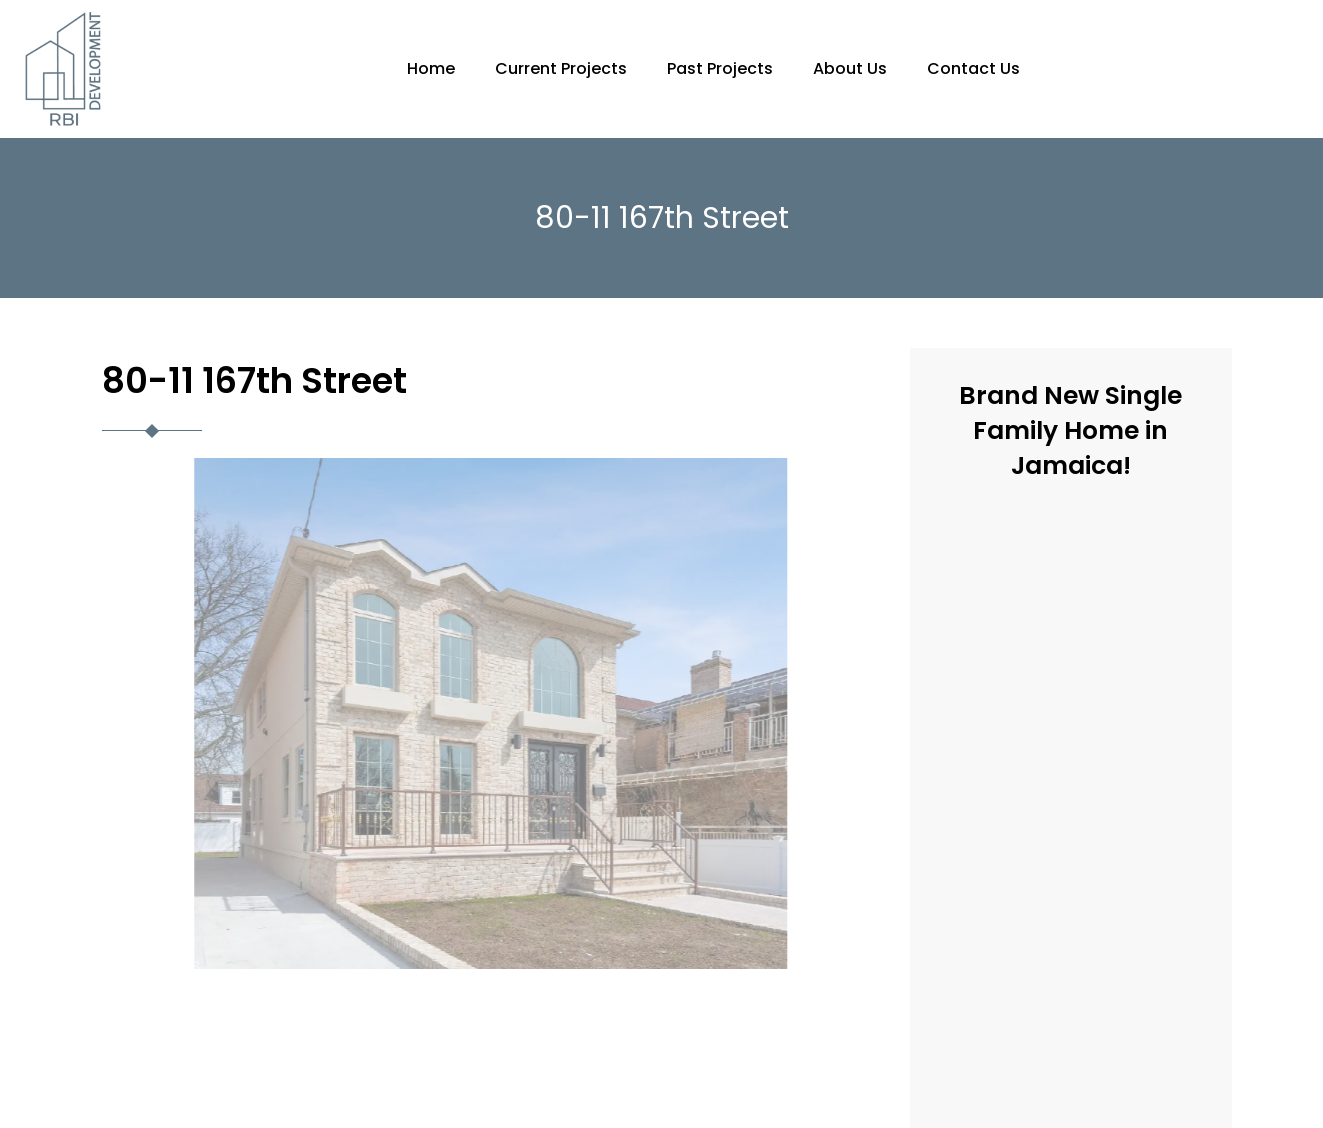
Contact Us (973, 68)
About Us (850, 68)
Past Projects (720, 68)
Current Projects (561, 68)
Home (431, 68)
